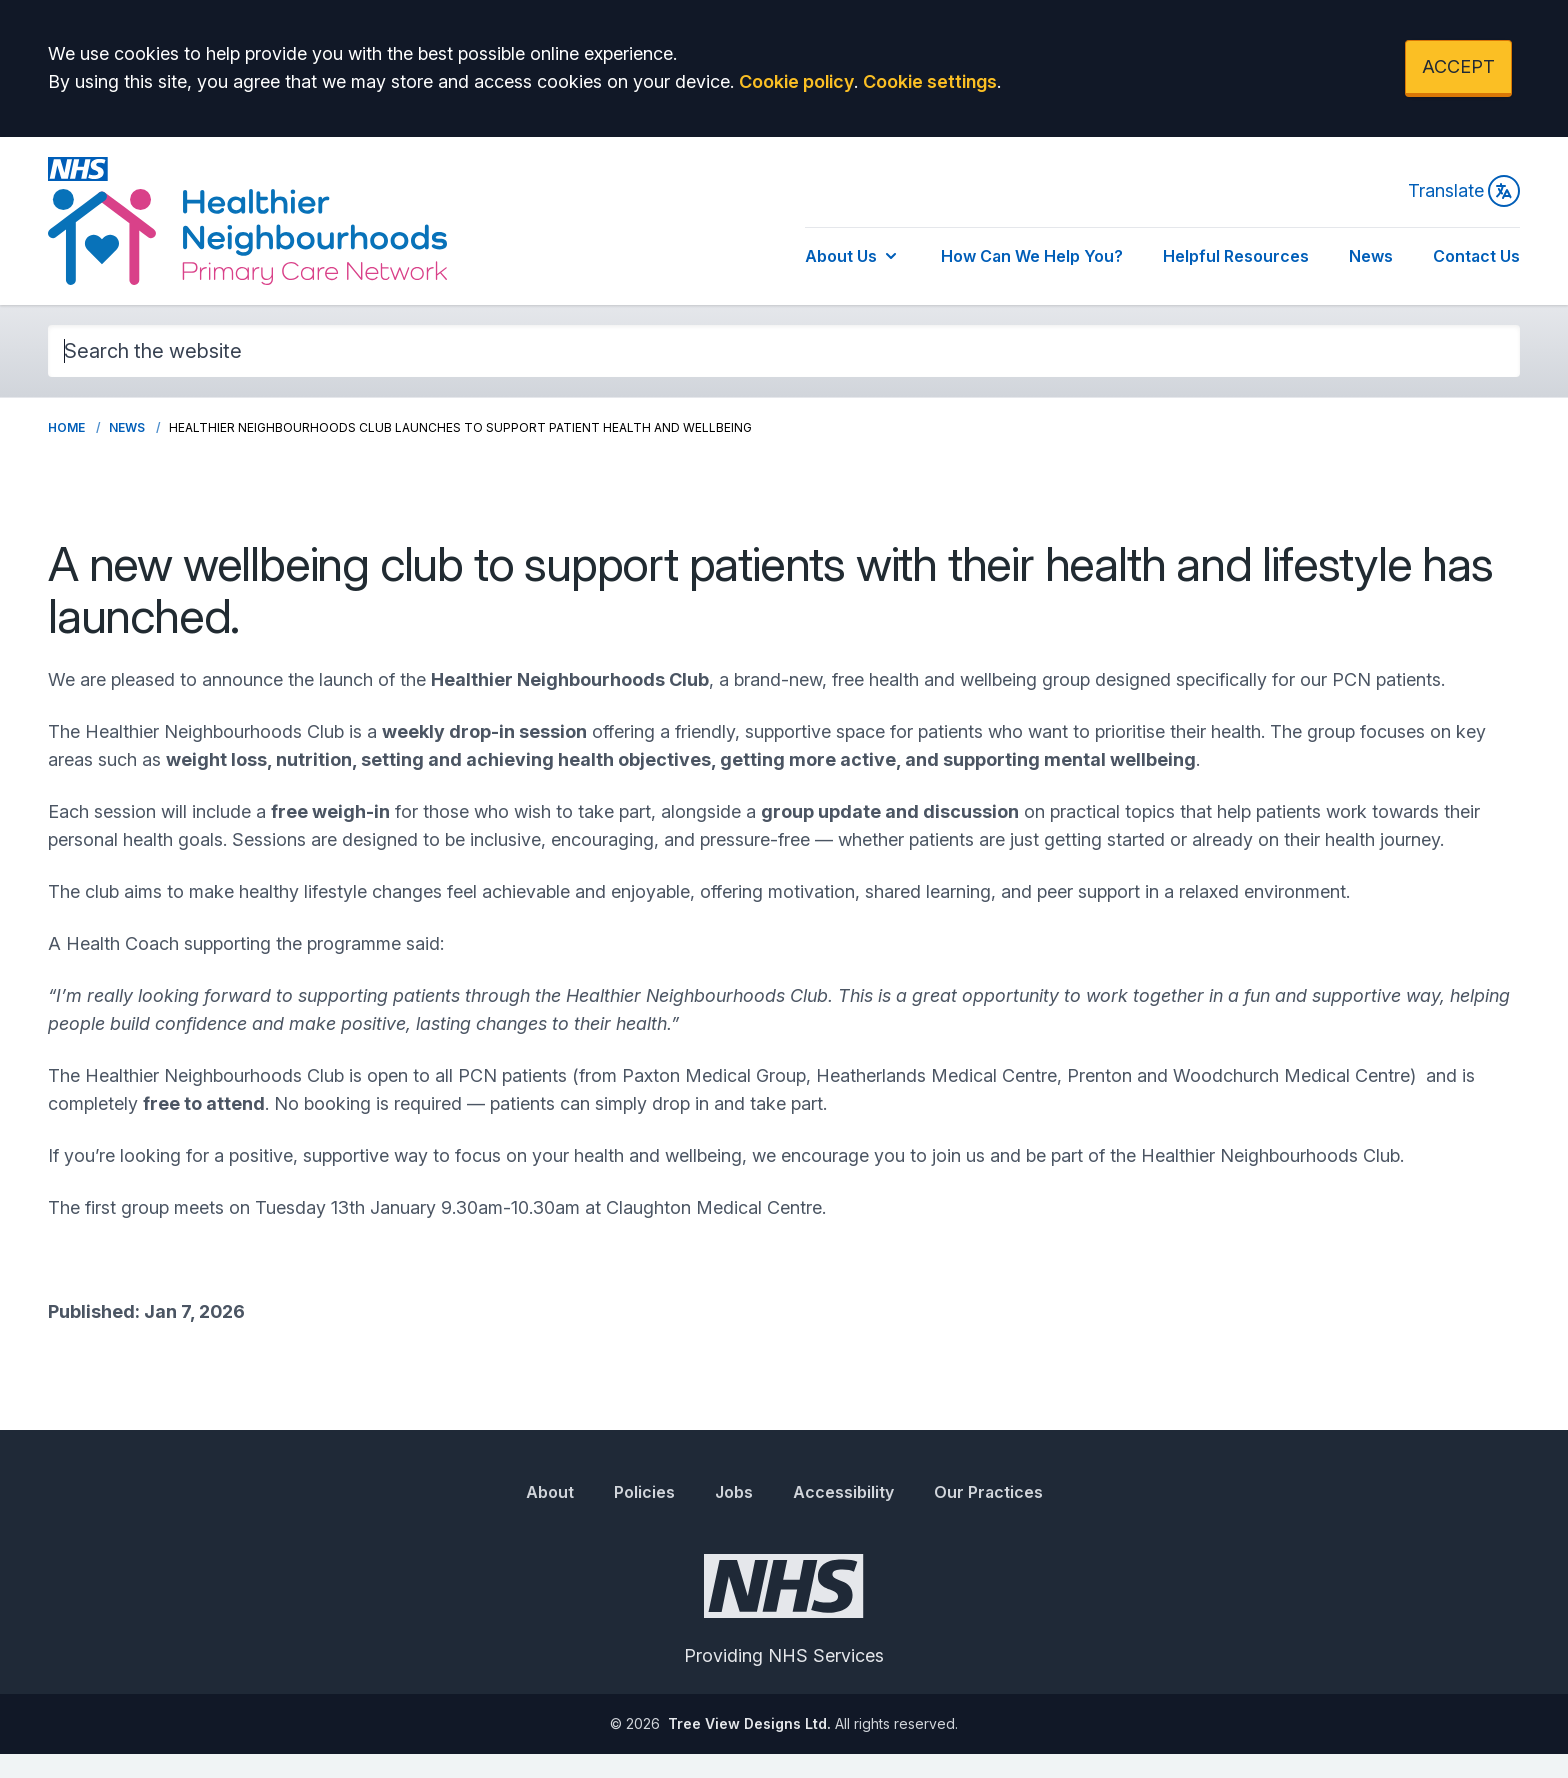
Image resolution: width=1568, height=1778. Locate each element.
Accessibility (843, 1492)
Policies (644, 1492)
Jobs (734, 1492)
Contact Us (1476, 256)
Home (66, 427)
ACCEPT (1458, 66)
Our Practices (988, 1492)
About (550, 1492)
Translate (1464, 191)
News (1371, 256)
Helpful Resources (1236, 256)
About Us (853, 256)
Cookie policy (796, 81)
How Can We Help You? (1032, 256)
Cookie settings (930, 81)
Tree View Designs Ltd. (749, 1723)
